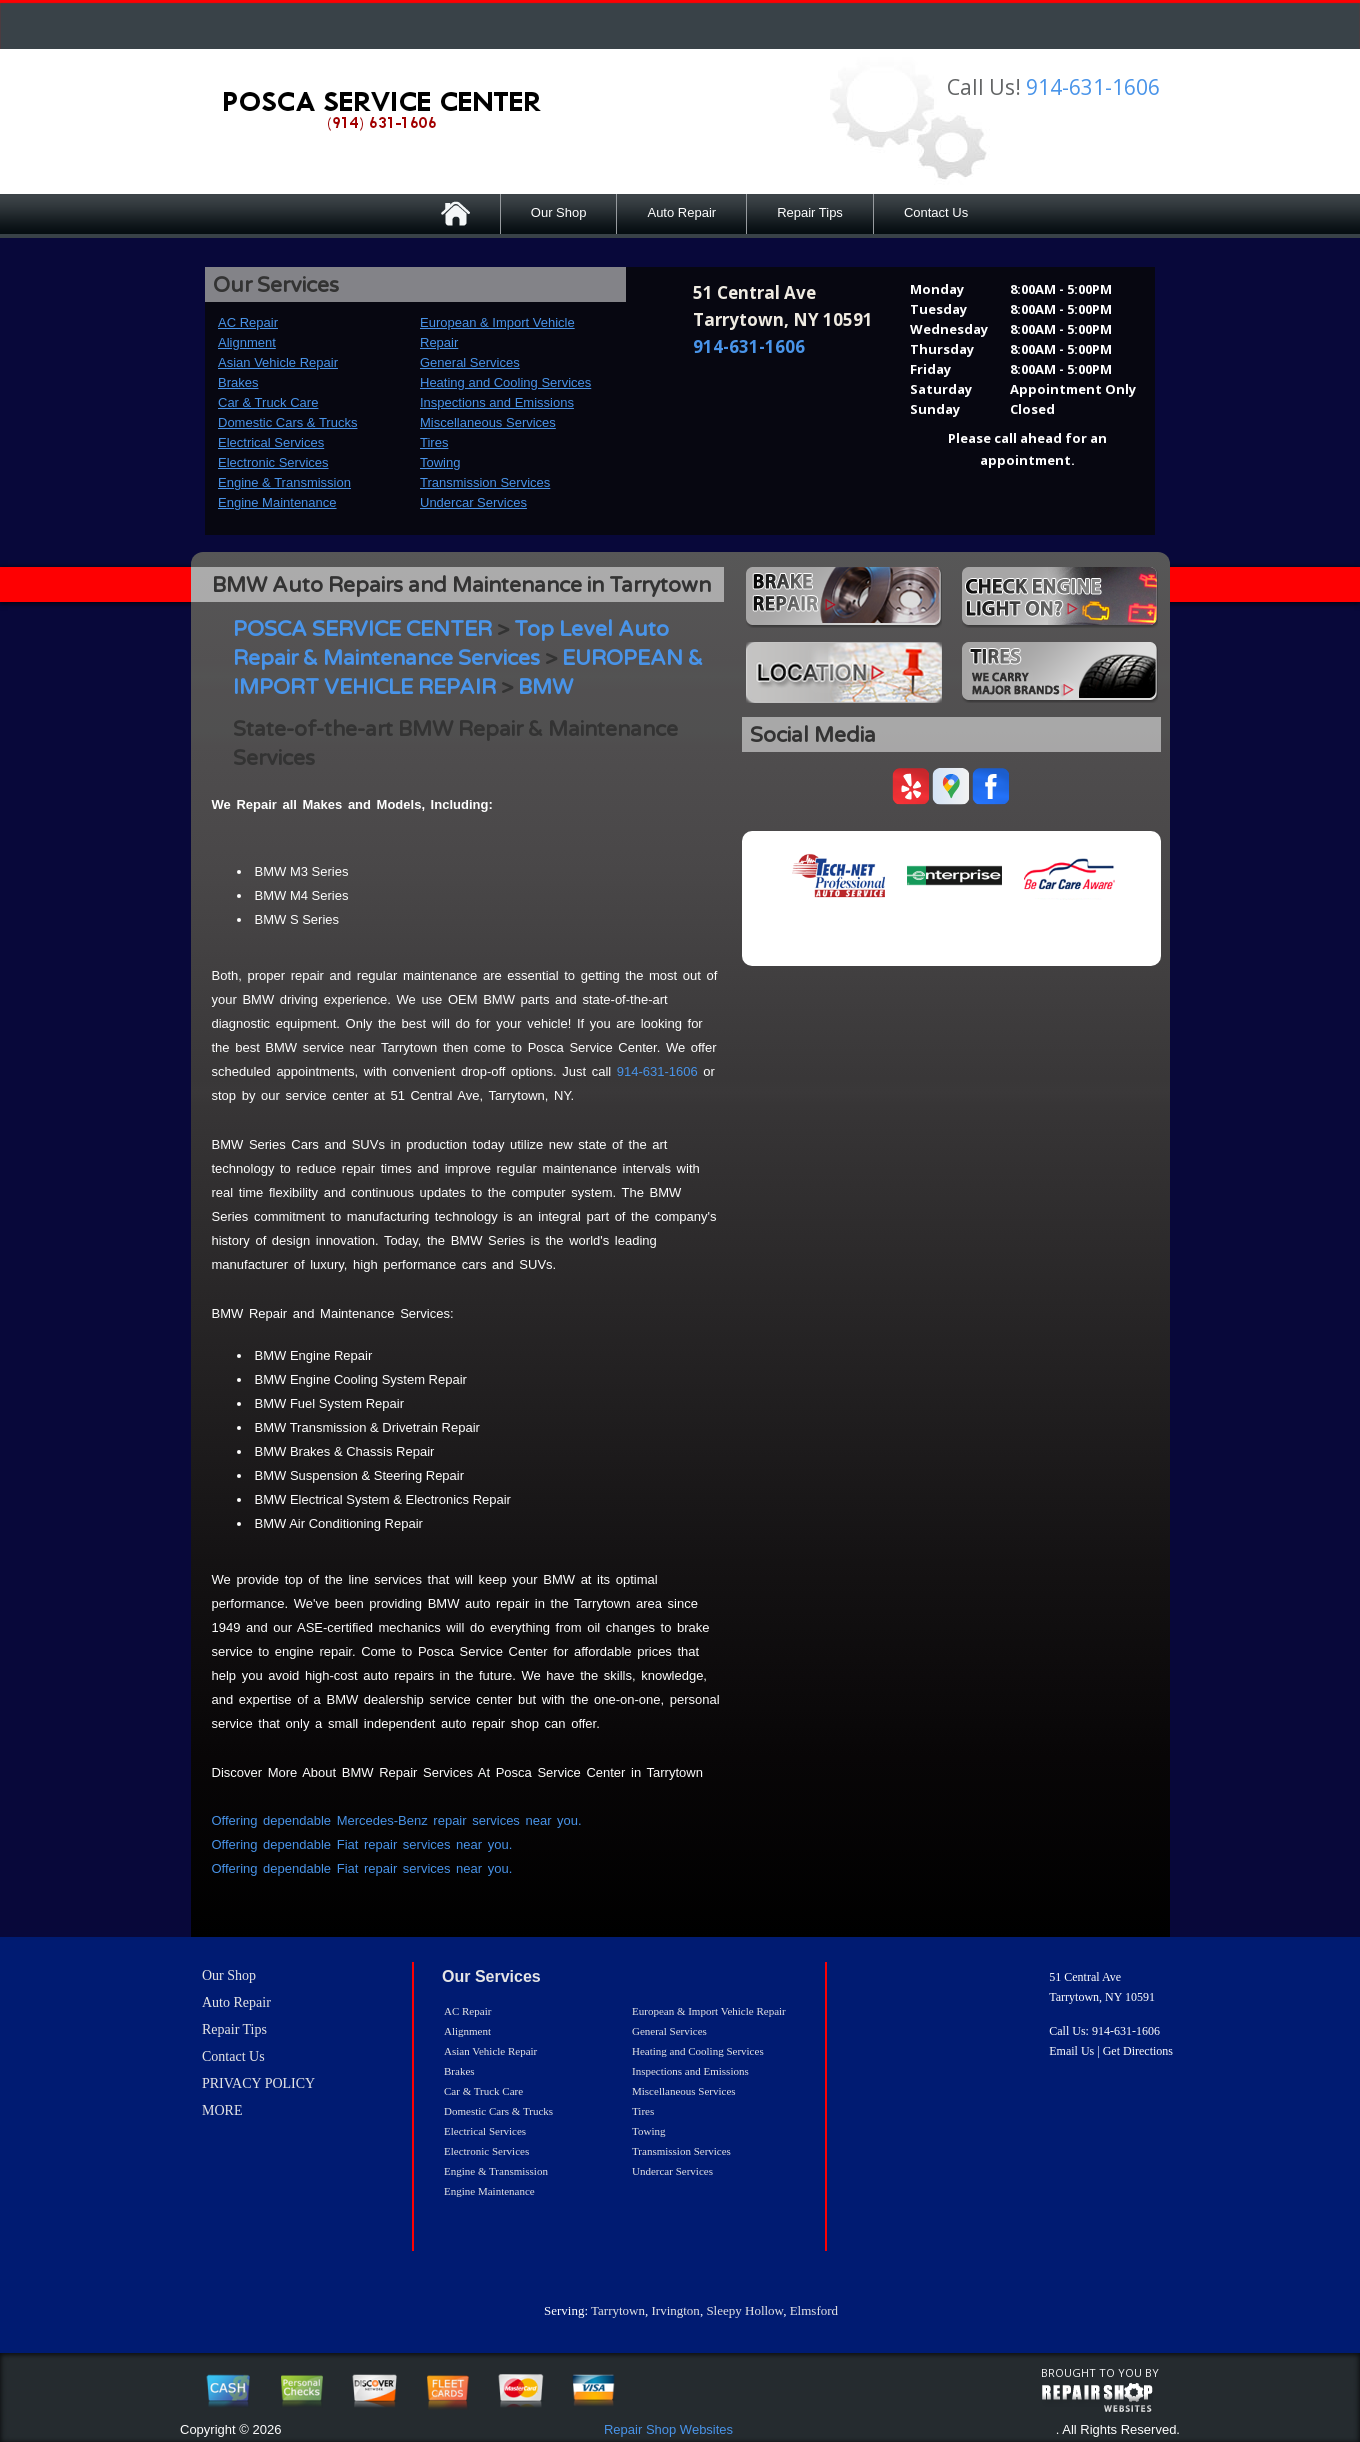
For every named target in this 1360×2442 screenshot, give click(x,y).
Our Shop (559, 212)
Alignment (247, 342)
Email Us (1071, 2051)
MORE (222, 2110)
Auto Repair (681, 212)
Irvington (675, 2310)
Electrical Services (271, 442)
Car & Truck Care (268, 402)
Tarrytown (618, 2310)
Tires (434, 442)
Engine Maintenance (277, 502)
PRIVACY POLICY (258, 2083)
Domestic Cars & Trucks (287, 422)
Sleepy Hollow (744, 2310)
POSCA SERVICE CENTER (362, 629)
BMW (545, 687)
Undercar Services (473, 502)
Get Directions (1138, 2051)
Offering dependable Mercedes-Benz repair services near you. (397, 1820)
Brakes (238, 382)
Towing (440, 462)
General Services (470, 362)
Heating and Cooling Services (505, 382)
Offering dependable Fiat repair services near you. (362, 1844)
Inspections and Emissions (497, 402)
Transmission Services (485, 482)
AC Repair (248, 322)
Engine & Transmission (284, 482)
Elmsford (814, 2310)
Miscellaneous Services (488, 422)
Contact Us (936, 212)
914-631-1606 (1093, 87)
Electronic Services (273, 462)
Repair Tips (810, 212)
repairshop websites (1097, 2398)
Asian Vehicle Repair (278, 362)
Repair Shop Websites (668, 2429)
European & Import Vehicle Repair (709, 2011)
